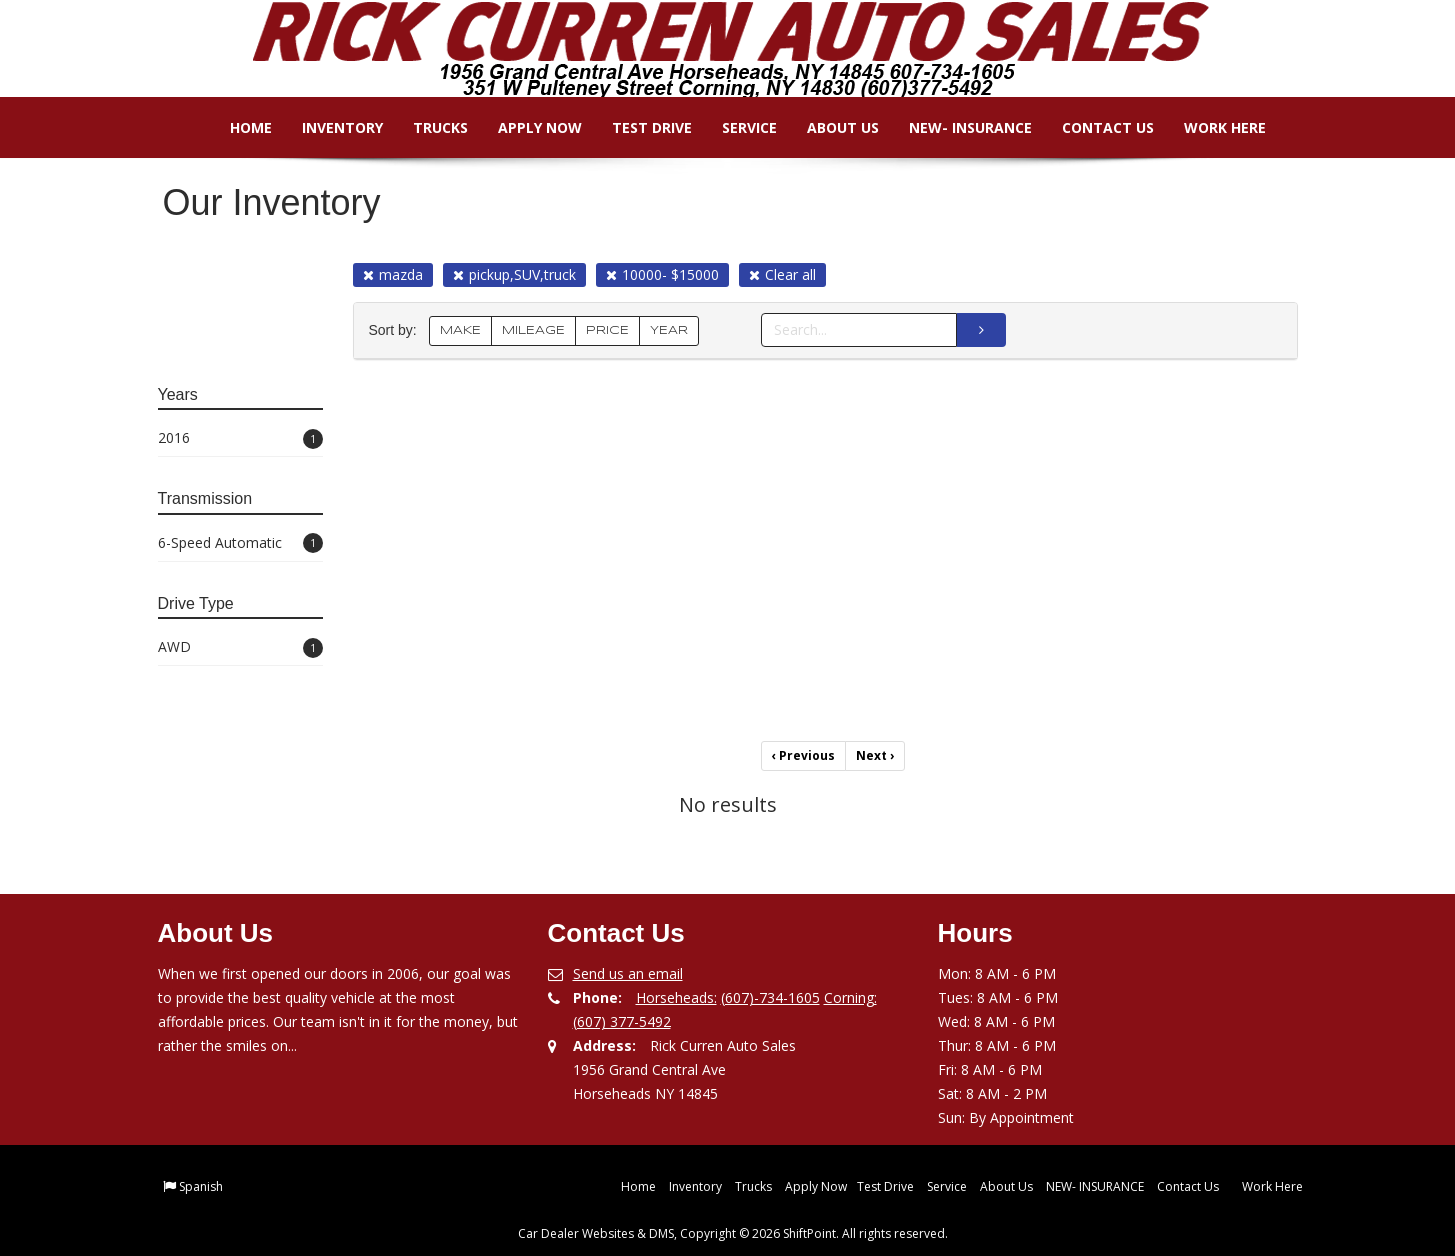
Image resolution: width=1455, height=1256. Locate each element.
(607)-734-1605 (770, 997)
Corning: (850, 997)
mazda (393, 274)
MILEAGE (533, 330)
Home (238, 127)
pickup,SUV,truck (514, 274)
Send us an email (628, 973)
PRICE (607, 330)
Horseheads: (676, 997)
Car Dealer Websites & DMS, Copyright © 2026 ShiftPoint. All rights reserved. (733, 1233)
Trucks (427, 127)
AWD (240, 647)
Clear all (782, 274)
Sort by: (397, 330)
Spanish (201, 1186)
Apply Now (527, 127)
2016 (240, 438)
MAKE (460, 330)
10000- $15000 (662, 274)
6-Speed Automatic (240, 543)
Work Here (1212, 127)
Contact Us (1095, 127)
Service (736, 127)
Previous (803, 755)
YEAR (669, 330)
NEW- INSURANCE (957, 127)
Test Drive (639, 127)
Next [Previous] (875, 755)
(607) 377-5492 (622, 1021)
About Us (830, 127)
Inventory (329, 127)
